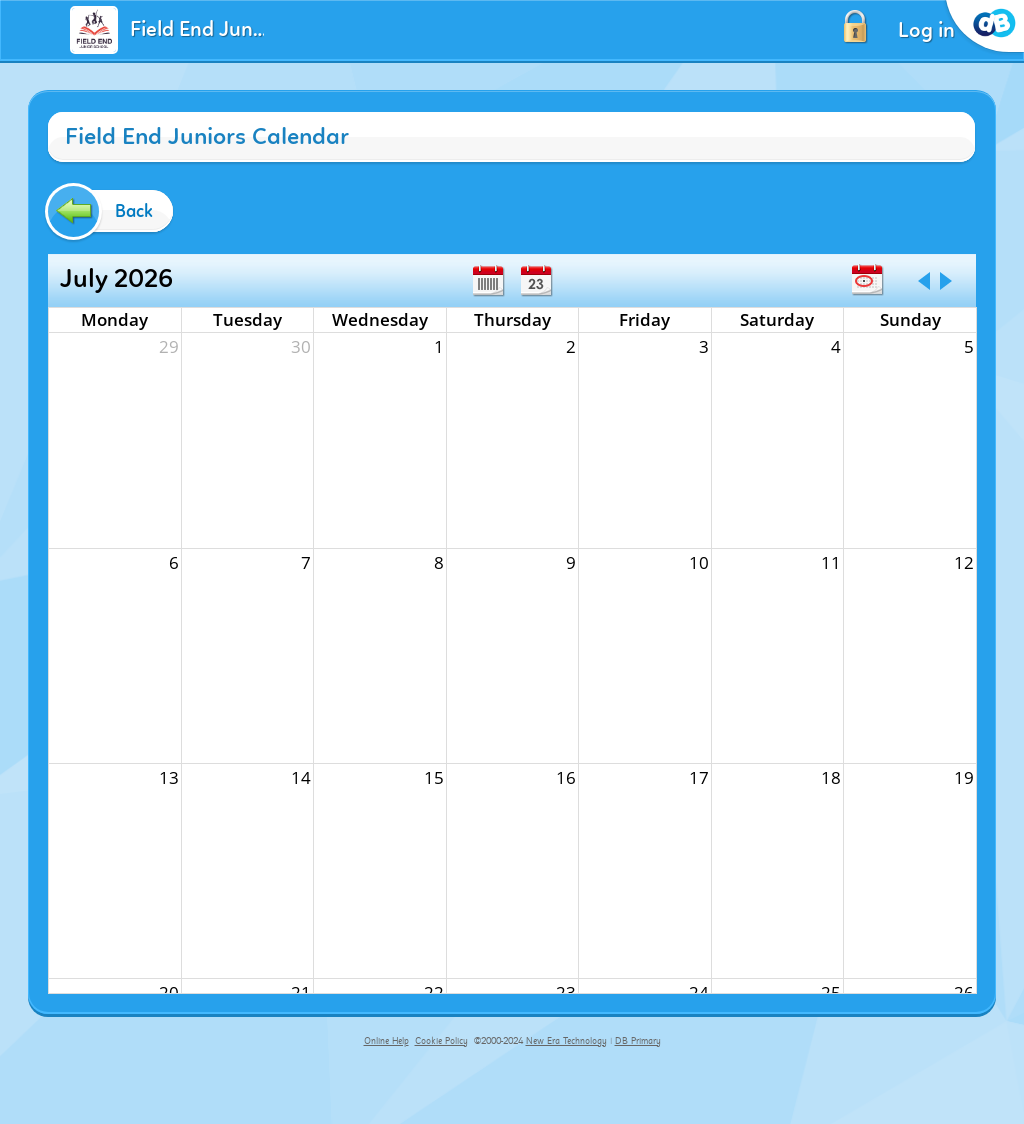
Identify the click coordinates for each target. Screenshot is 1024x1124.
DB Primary (638, 1041)
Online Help (386, 1041)
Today (867, 280)
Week (488, 281)
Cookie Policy (441, 1041)
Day (536, 281)
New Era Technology (566, 1041)
